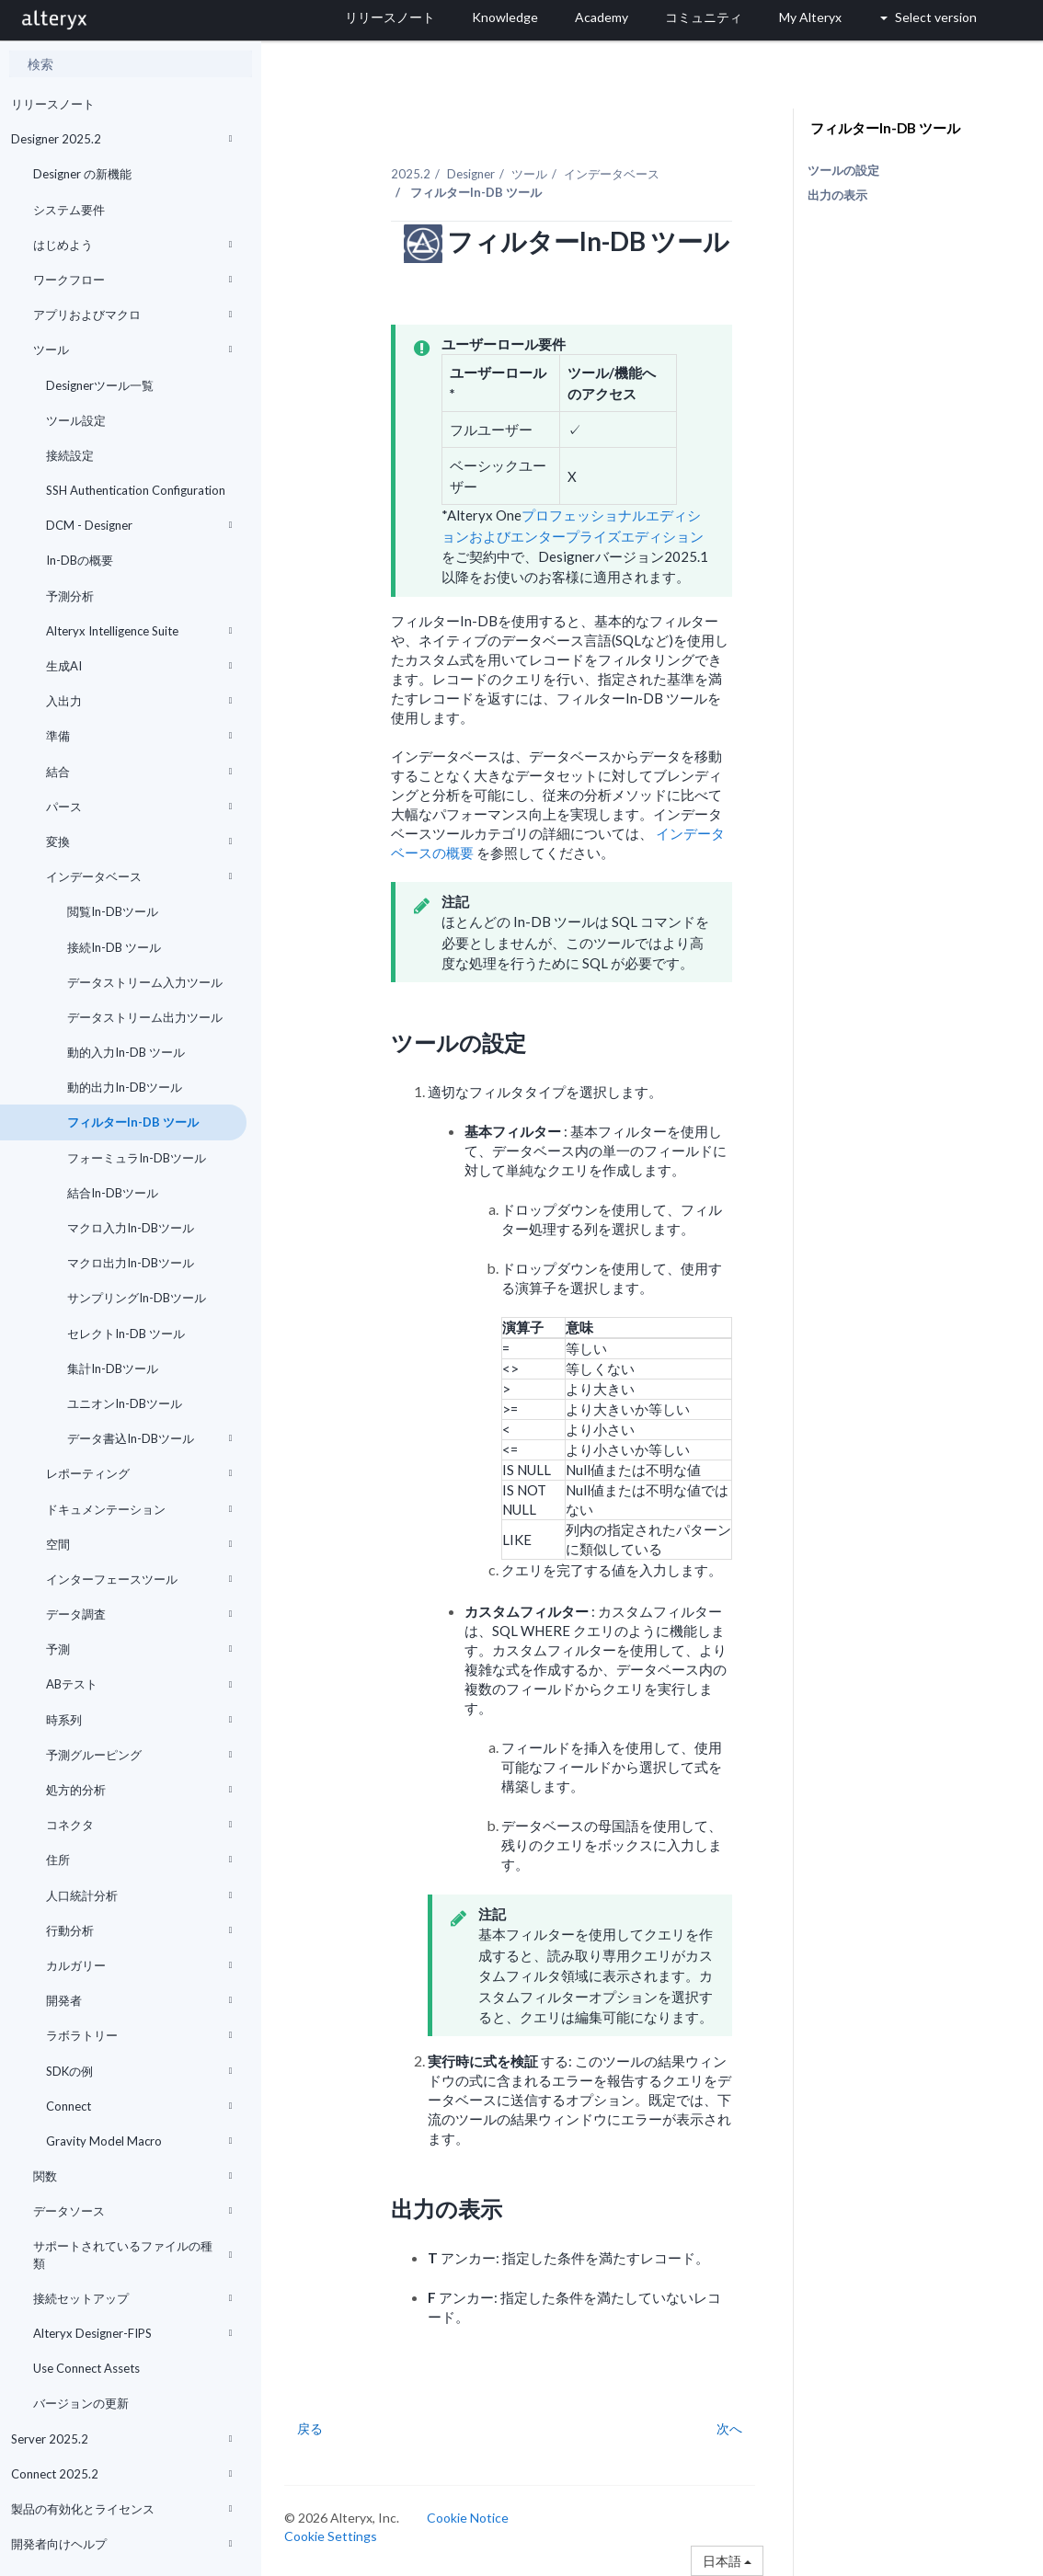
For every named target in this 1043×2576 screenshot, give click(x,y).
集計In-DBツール (111, 1368)
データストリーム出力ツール (143, 1017)
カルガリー (139, 1965)
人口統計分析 (139, 1895)
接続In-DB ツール (112, 947)
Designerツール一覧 (100, 385)
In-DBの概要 (79, 560)
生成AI (139, 665)
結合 (139, 771)
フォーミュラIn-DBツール (135, 1158)
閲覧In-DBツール (111, 911)
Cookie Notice (468, 2517)
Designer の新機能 (82, 173)
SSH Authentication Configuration (135, 490)
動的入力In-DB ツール (124, 1052)
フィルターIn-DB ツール (131, 1122)
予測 (139, 1649)
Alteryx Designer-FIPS (133, 2333)
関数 (133, 2176)
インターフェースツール (139, 1579)
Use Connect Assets (86, 2368)
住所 (139, 1859)
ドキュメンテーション (139, 1509)
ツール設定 (76, 420)
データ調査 (139, 1614)
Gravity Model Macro (139, 2141)
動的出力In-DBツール (123, 1087)
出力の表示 (837, 195)
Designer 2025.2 (122, 139)
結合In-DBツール (111, 1192)
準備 (139, 735)
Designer (471, 173)
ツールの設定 (843, 170)
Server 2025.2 (122, 2439)
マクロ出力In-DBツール (129, 1262)
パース (139, 806)
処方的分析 (139, 1789)
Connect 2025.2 (122, 2474)
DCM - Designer (139, 525)
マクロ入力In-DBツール (129, 1227)
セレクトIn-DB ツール (124, 1333)
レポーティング (139, 1473)
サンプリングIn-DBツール (135, 1297)
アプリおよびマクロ (133, 314)
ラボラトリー (139, 2035)
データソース (133, 2211)
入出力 (139, 700)
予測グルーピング (139, 1754)
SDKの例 (139, 2071)
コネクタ (139, 1824)
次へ (729, 2428)
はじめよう (133, 244)
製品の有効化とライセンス (122, 2509)
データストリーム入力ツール (143, 982)
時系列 (139, 1719)
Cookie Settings (330, 2536)
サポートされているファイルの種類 (133, 2254)
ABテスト (139, 1684)
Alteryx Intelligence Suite (139, 631)
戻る (310, 2428)
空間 (139, 1544)
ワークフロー (133, 279)
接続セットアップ (133, 2298)
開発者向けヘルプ (122, 2543)
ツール (133, 349)
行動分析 (139, 1930)
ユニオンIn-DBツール (123, 1403)
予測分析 (70, 596)
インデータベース (139, 876)
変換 (139, 841)
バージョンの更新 (81, 2403)
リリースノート (53, 104)
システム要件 (69, 209)
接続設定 (70, 455)
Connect (139, 2106)
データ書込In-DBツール (148, 1438)
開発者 (139, 2000)
